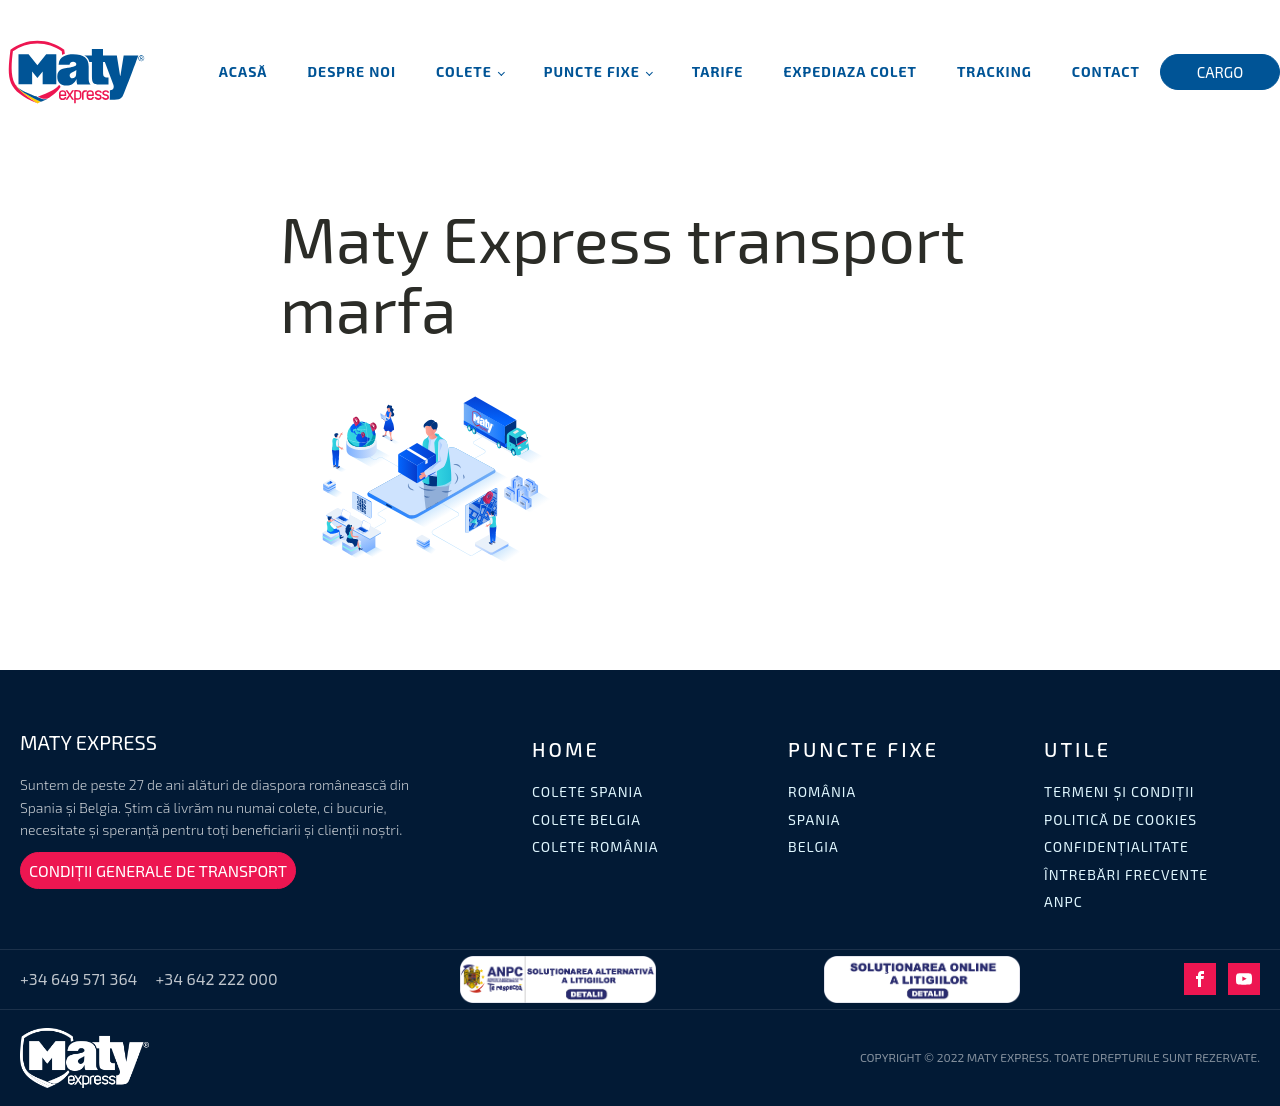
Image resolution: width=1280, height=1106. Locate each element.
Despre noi (352, 71)
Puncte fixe (592, 71)
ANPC (1063, 901)
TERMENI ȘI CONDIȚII (1119, 791)
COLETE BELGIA (586, 819)
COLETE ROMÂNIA (595, 846)
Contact (1106, 71)
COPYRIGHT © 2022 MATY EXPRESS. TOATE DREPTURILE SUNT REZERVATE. (1060, 1057)
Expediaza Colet (849, 71)
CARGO (1220, 72)
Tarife (718, 71)
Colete (464, 71)
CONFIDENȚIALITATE (1116, 846)
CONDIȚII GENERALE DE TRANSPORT (158, 870)
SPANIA (814, 819)
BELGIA (813, 846)
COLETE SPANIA (587, 791)
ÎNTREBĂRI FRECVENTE (1126, 874)
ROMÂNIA (822, 791)
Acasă (243, 71)
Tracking (994, 71)
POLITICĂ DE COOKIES (1120, 819)
